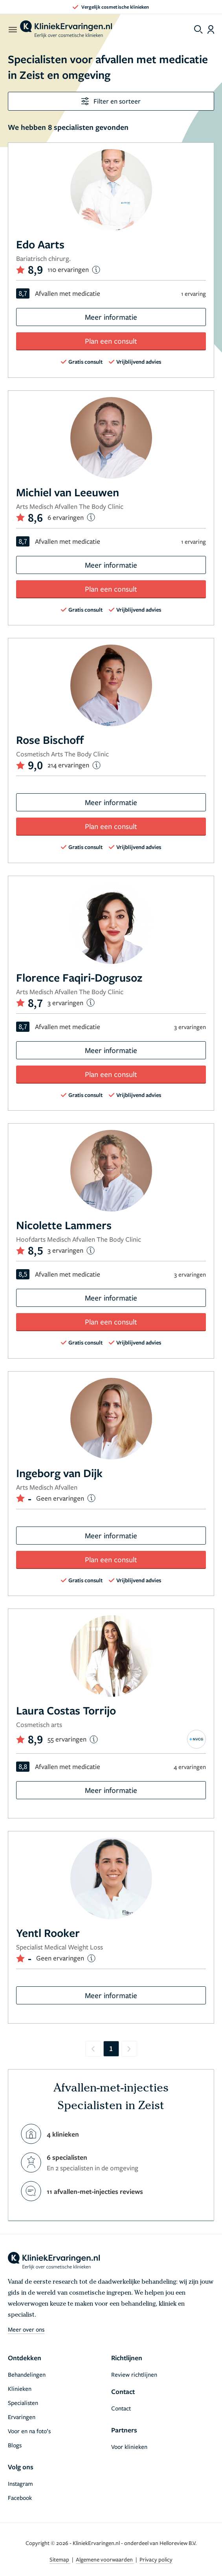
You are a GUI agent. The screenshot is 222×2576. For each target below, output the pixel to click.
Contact (121, 2408)
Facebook (20, 2497)
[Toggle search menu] (198, 29)
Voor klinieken (129, 2446)
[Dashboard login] (210, 29)
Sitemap (60, 2559)
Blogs (15, 2445)
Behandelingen (27, 2374)
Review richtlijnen (134, 2374)
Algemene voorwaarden (105, 2559)
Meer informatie (111, 317)
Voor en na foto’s (29, 2431)
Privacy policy (155, 2559)
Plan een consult (111, 341)
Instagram (20, 2483)
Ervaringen (21, 2417)
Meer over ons (26, 2329)
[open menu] (12, 29)
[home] (66, 29)
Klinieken (19, 2388)
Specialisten (23, 2403)
